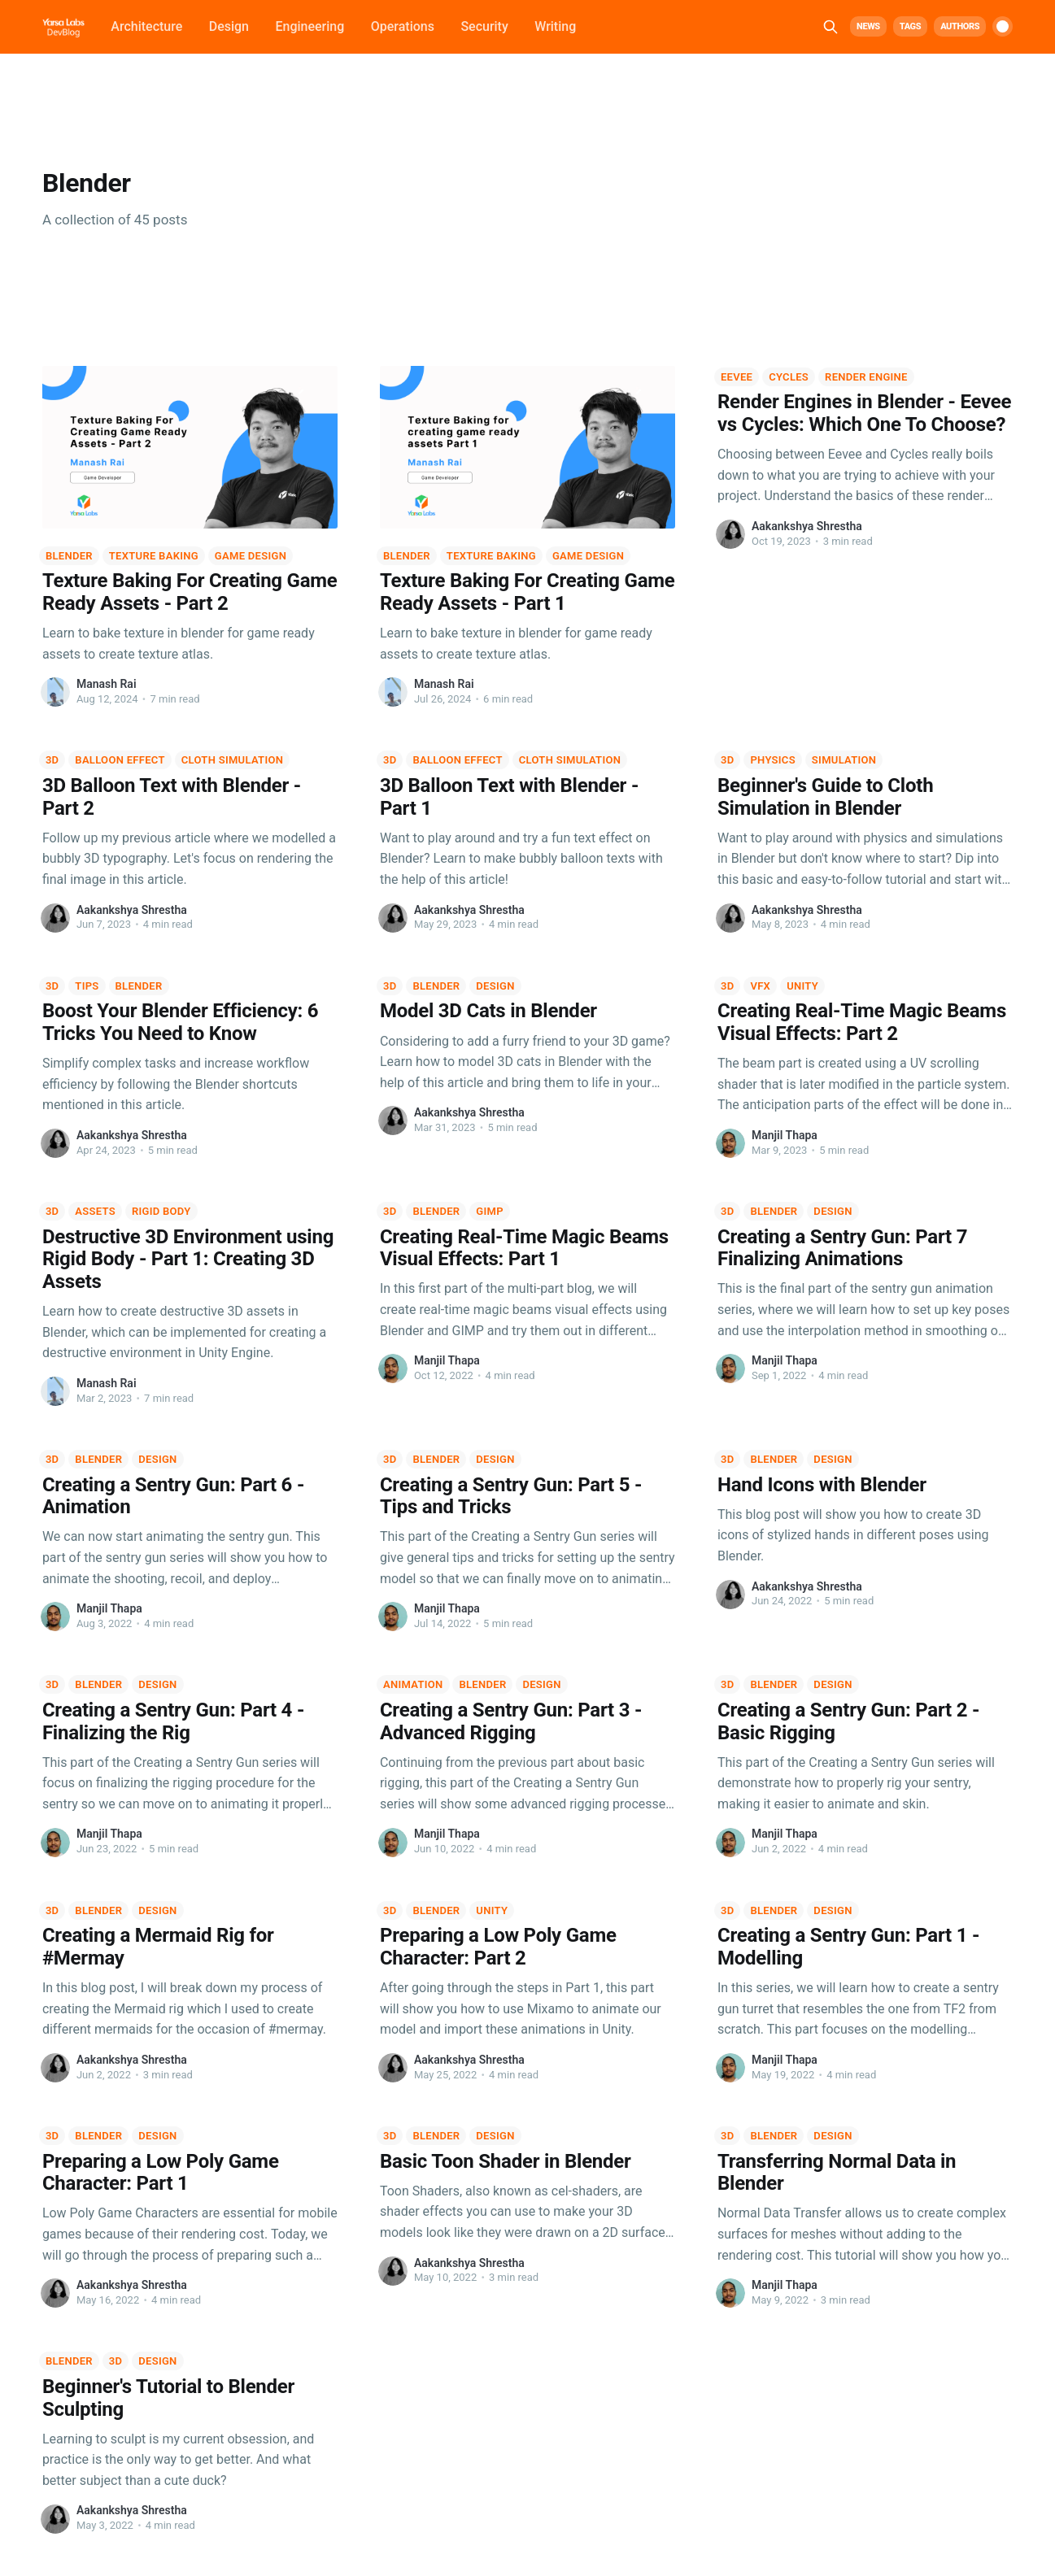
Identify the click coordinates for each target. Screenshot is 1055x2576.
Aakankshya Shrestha (807, 526)
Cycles (789, 377)
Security (484, 26)
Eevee (736, 377)
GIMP (490, 1211)
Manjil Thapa (784, 1135)
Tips (86, 986)
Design (229, 26)
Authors (959, 26)
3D (52, 760)
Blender (69, 556)
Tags (910, 26)
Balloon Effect (119, 760)
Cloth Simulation (232, 760)
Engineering (309, 26)
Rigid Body (161, 1211)
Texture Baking (153, 556)
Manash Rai (106, 683)
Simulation (844, 760)
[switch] (1002, 26)
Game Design (250, 556)
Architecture (146, 26)
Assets (95, 1211)
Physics (772, 760)
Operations (402, 26)
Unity (802, 986)
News (868, 26)
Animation (413, 1684)
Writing (555, 26)
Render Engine (866, 377)
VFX (760, 986)
